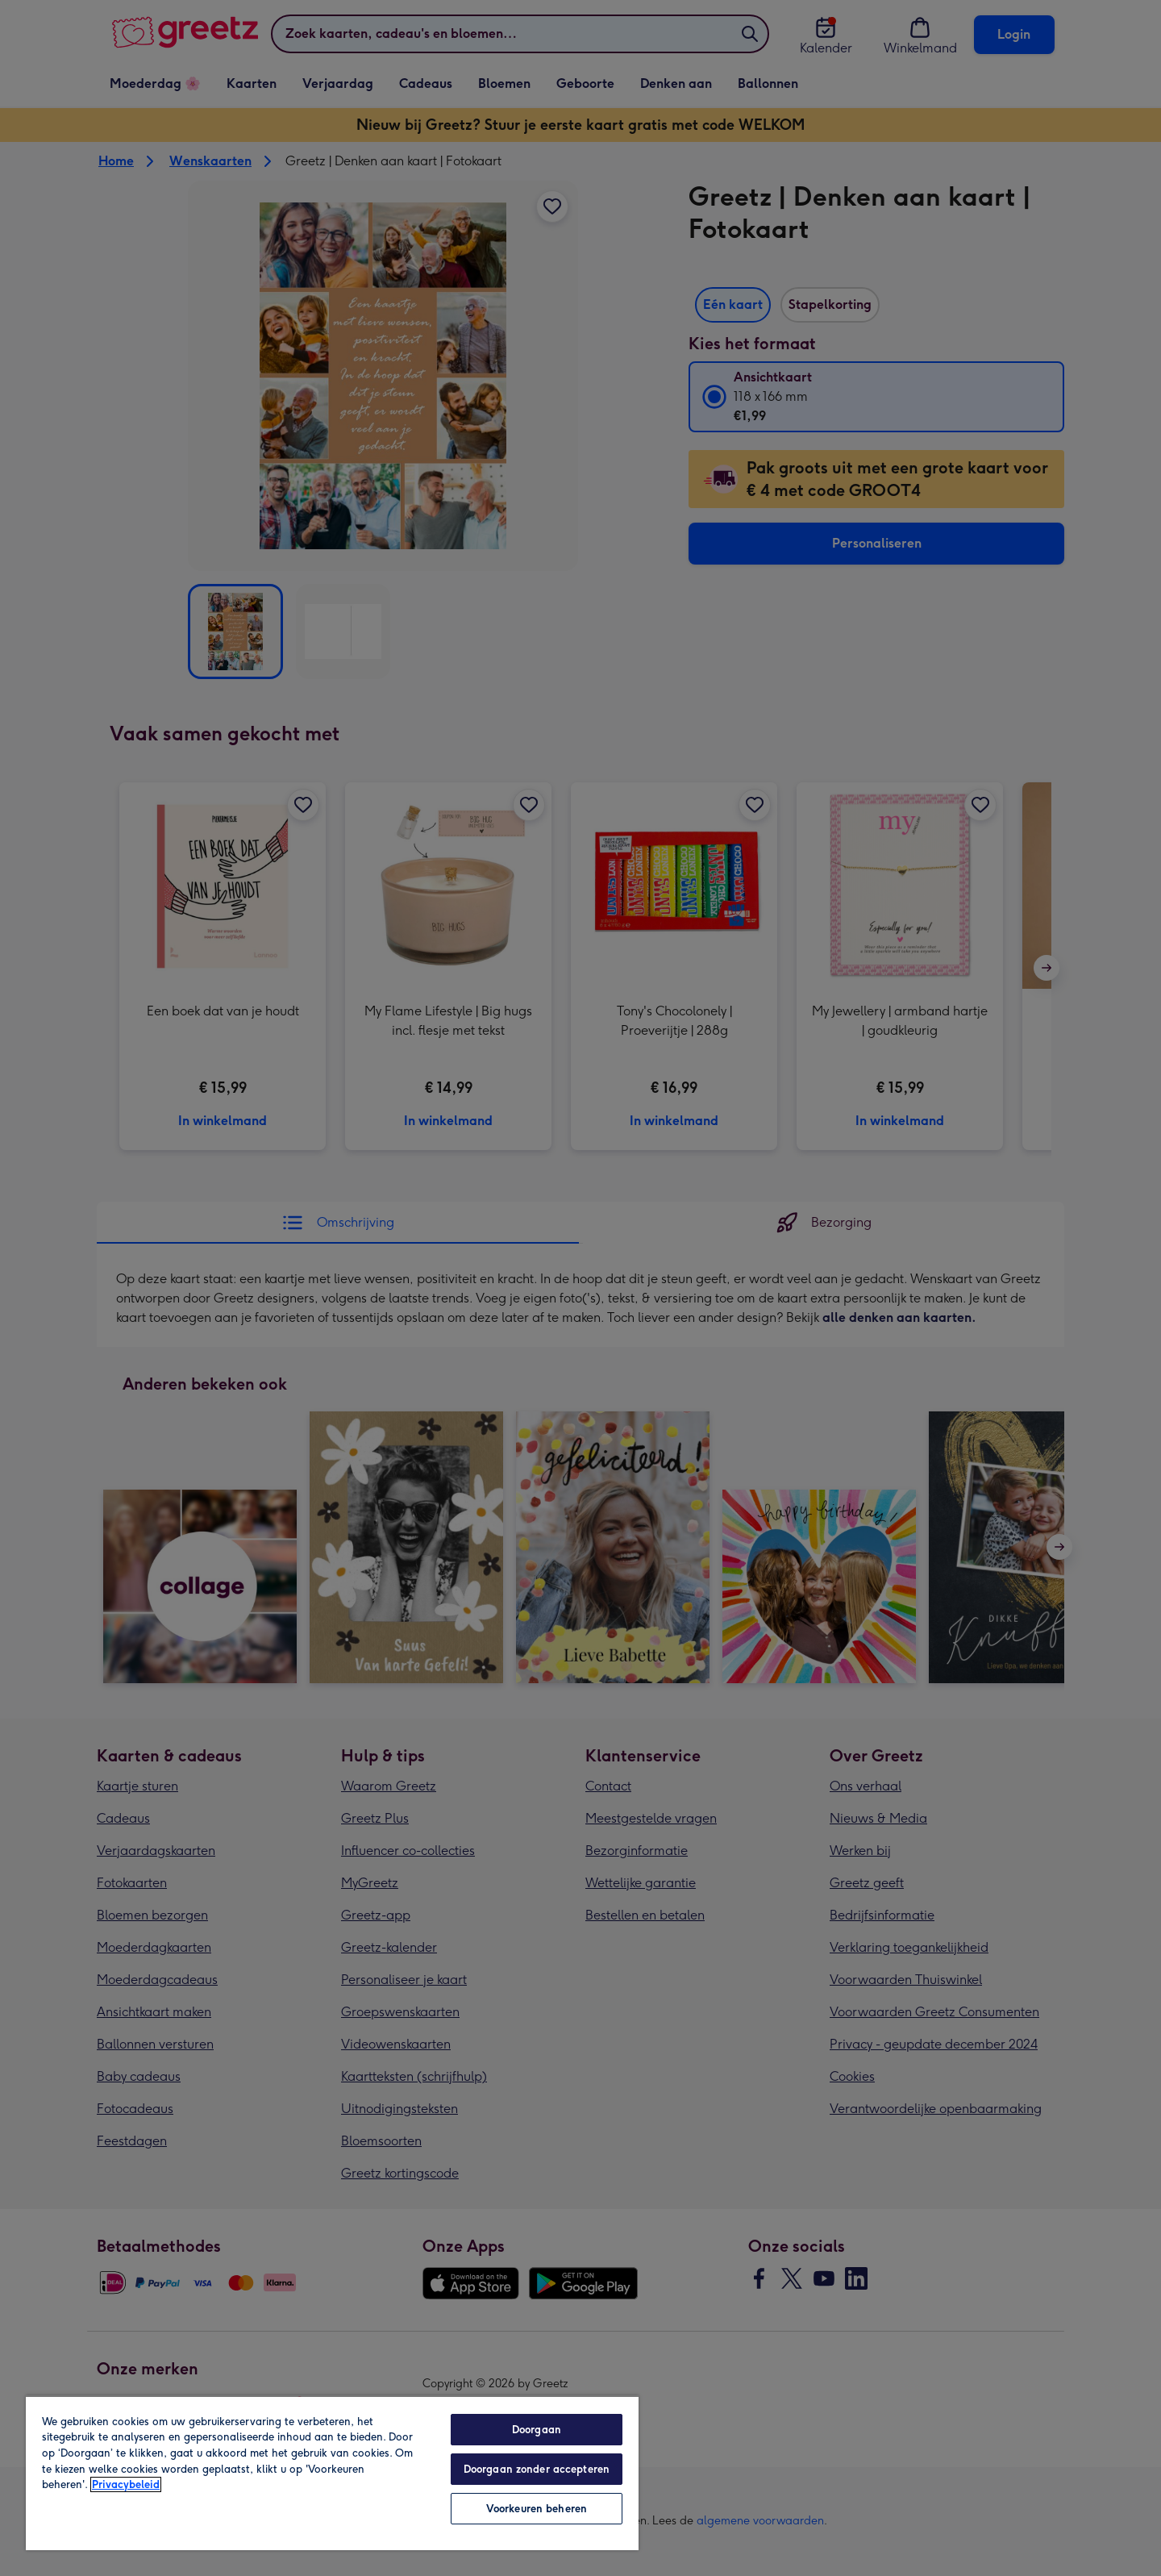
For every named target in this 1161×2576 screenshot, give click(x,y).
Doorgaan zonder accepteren (537, 2469)
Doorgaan (536, 2430)
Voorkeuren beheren (536, 2509)
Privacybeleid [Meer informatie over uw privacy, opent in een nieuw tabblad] (126, 2484)
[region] (332, 2472)
